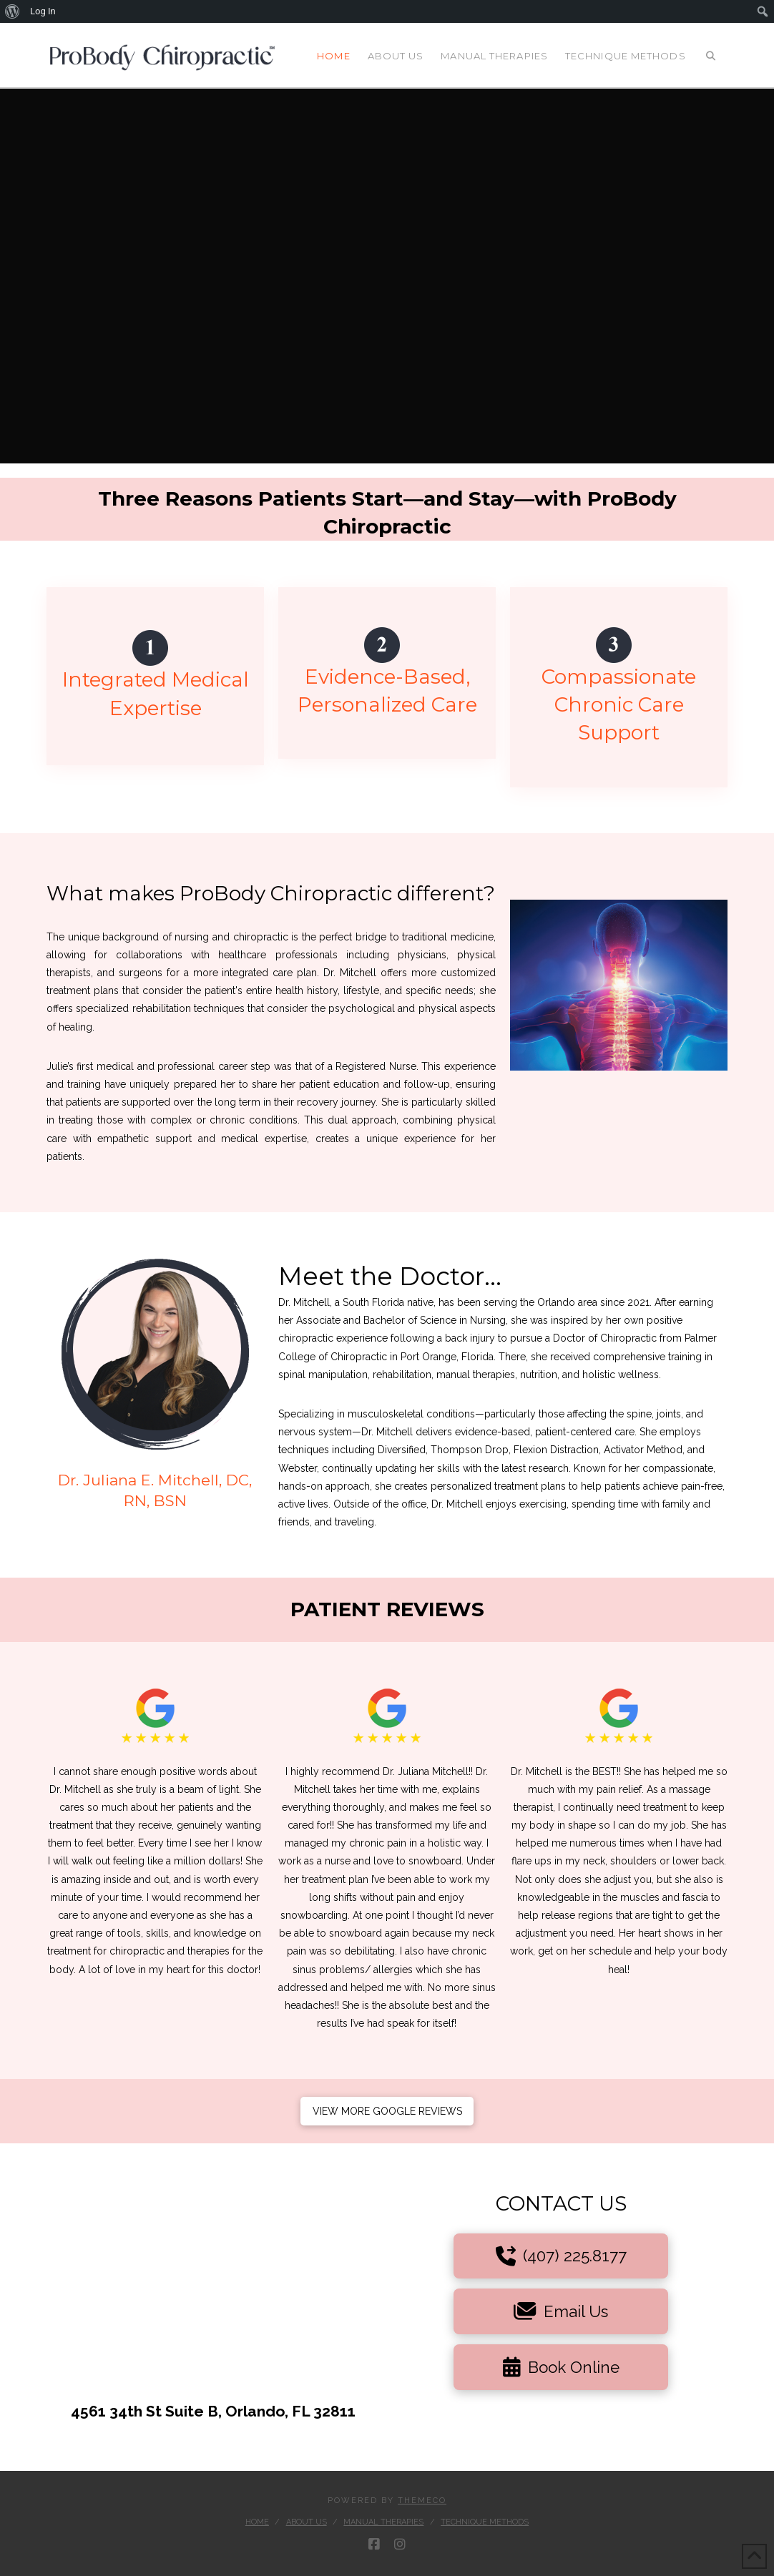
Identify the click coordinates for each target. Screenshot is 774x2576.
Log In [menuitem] (43, 11)
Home (257, 2522)
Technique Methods (485, 2522)
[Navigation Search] (711, 55)
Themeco (422, 2500)
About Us (306, 2522)
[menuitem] (12, 11)
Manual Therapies (383, 2522)
